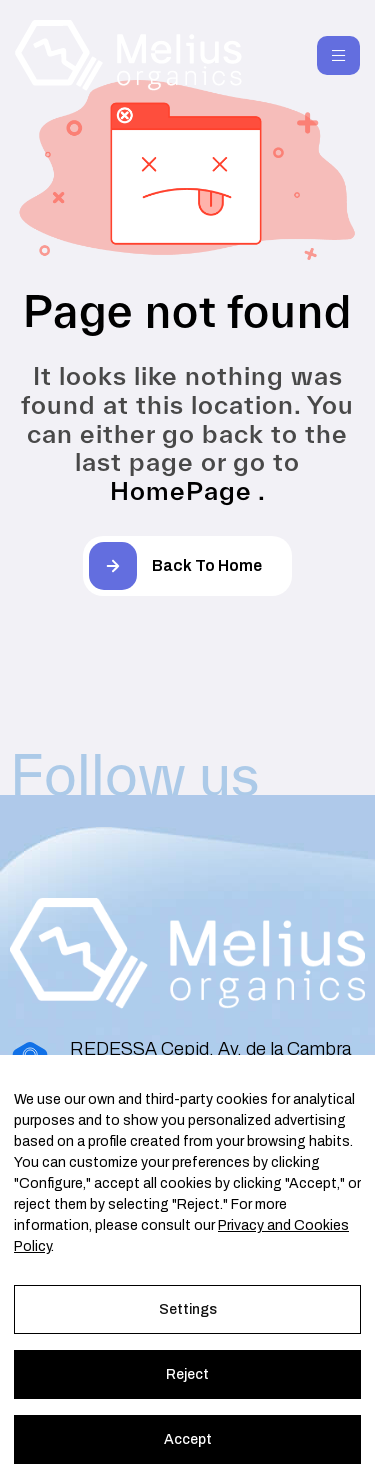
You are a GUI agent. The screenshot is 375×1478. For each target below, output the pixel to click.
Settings (188, 1309)
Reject (187, 1374)
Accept (188, 1439)
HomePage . (188, 490)
